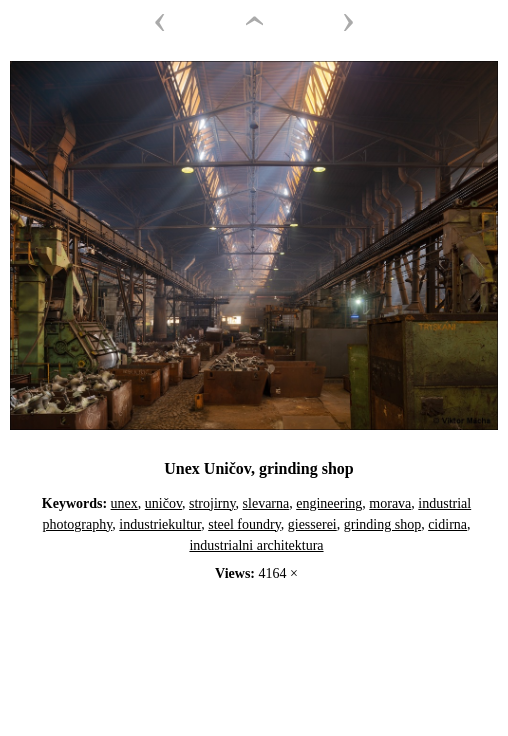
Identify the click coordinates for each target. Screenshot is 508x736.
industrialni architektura (256, 545)
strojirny (212, 503)
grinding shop (382, 524)
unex (124, 503)
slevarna (266, 503)
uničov (163, 503)
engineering (329, 503)
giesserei (312, 524)
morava (390, 503)
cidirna (447, 524)
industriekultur (160, 524)
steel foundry (244, 524)
